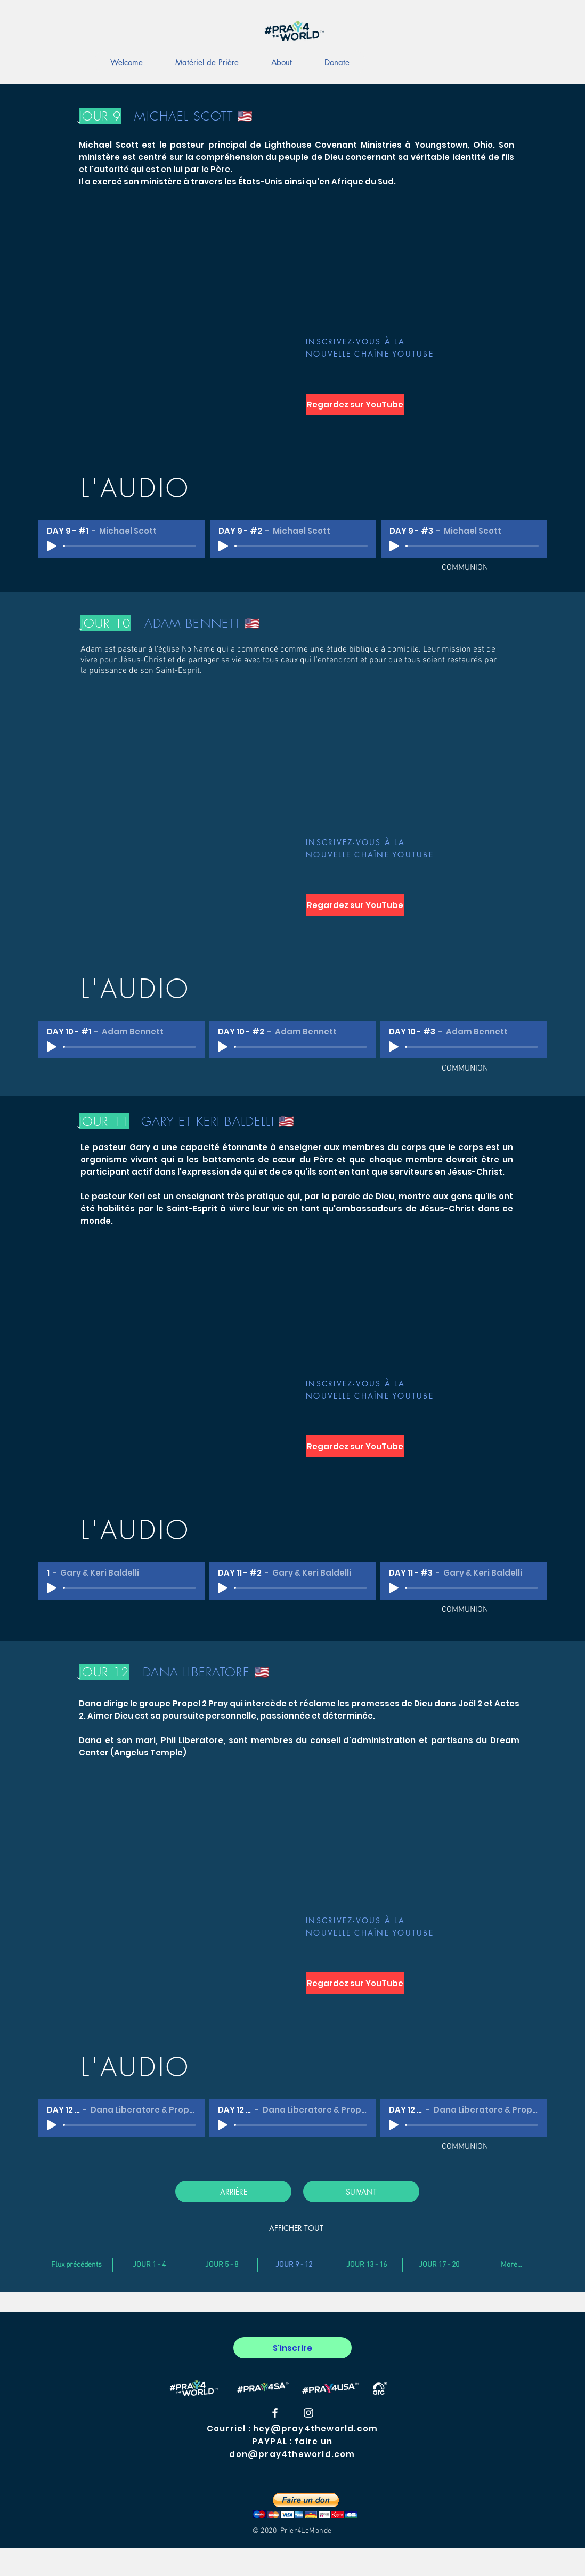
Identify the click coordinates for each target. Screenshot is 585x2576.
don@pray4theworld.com (292, 2454)
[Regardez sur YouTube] (355, 404)
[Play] (51, 546)
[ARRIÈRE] (233, 2191)
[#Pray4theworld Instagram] (308, 2412)
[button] (305, 2505)
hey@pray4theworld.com (315, 2428)
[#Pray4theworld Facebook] (275, 2412)
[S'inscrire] (292, 2347)
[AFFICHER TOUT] (296, 2227)
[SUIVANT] (361, 2191)
